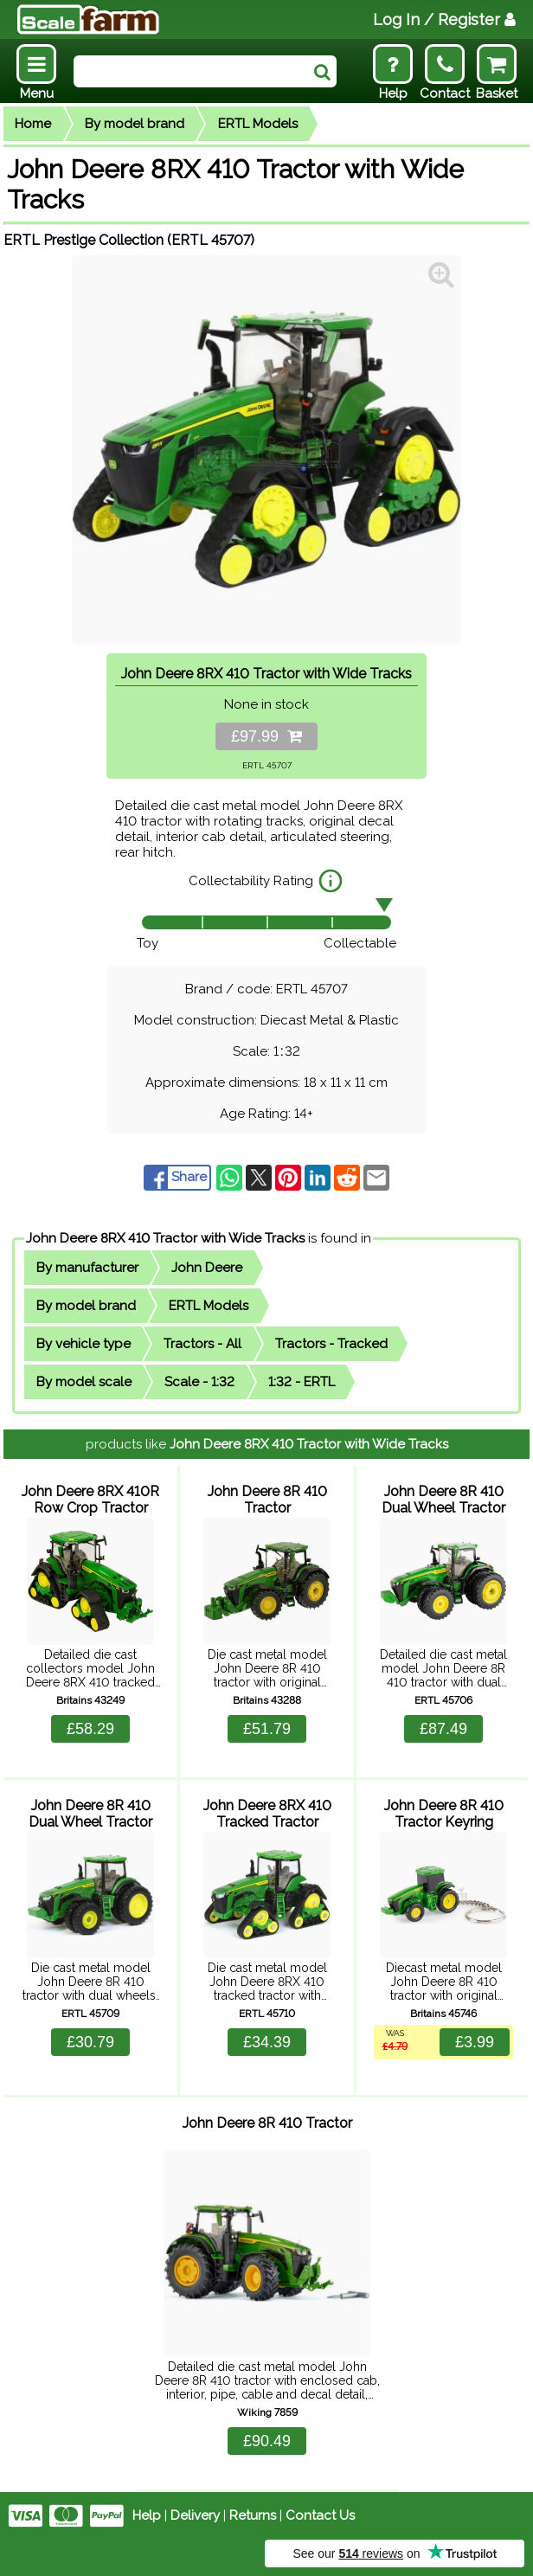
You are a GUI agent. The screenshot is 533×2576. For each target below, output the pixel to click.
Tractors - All (202, 1344)
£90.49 (267, 2441)
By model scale (84, 1382)
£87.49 (443, 1729)
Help (146, 2515)
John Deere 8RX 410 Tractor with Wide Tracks (165, 1238)
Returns (252, 2515)
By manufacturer (87, 1267)
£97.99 (266, 736)
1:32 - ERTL (301, 1382)
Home (33, 124)
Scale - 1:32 (199, 1382)
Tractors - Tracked (331, 1344)
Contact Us (320, 2515)
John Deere (206, 1267)
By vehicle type (83, 1344)
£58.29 (90, 1729)
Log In (444, 19)
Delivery (195, 2515)
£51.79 (267, 1729)
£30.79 (90, 2042)
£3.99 (474, 2042)
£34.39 (267, 2042)
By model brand (134, 124)
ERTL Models (258, 124)
